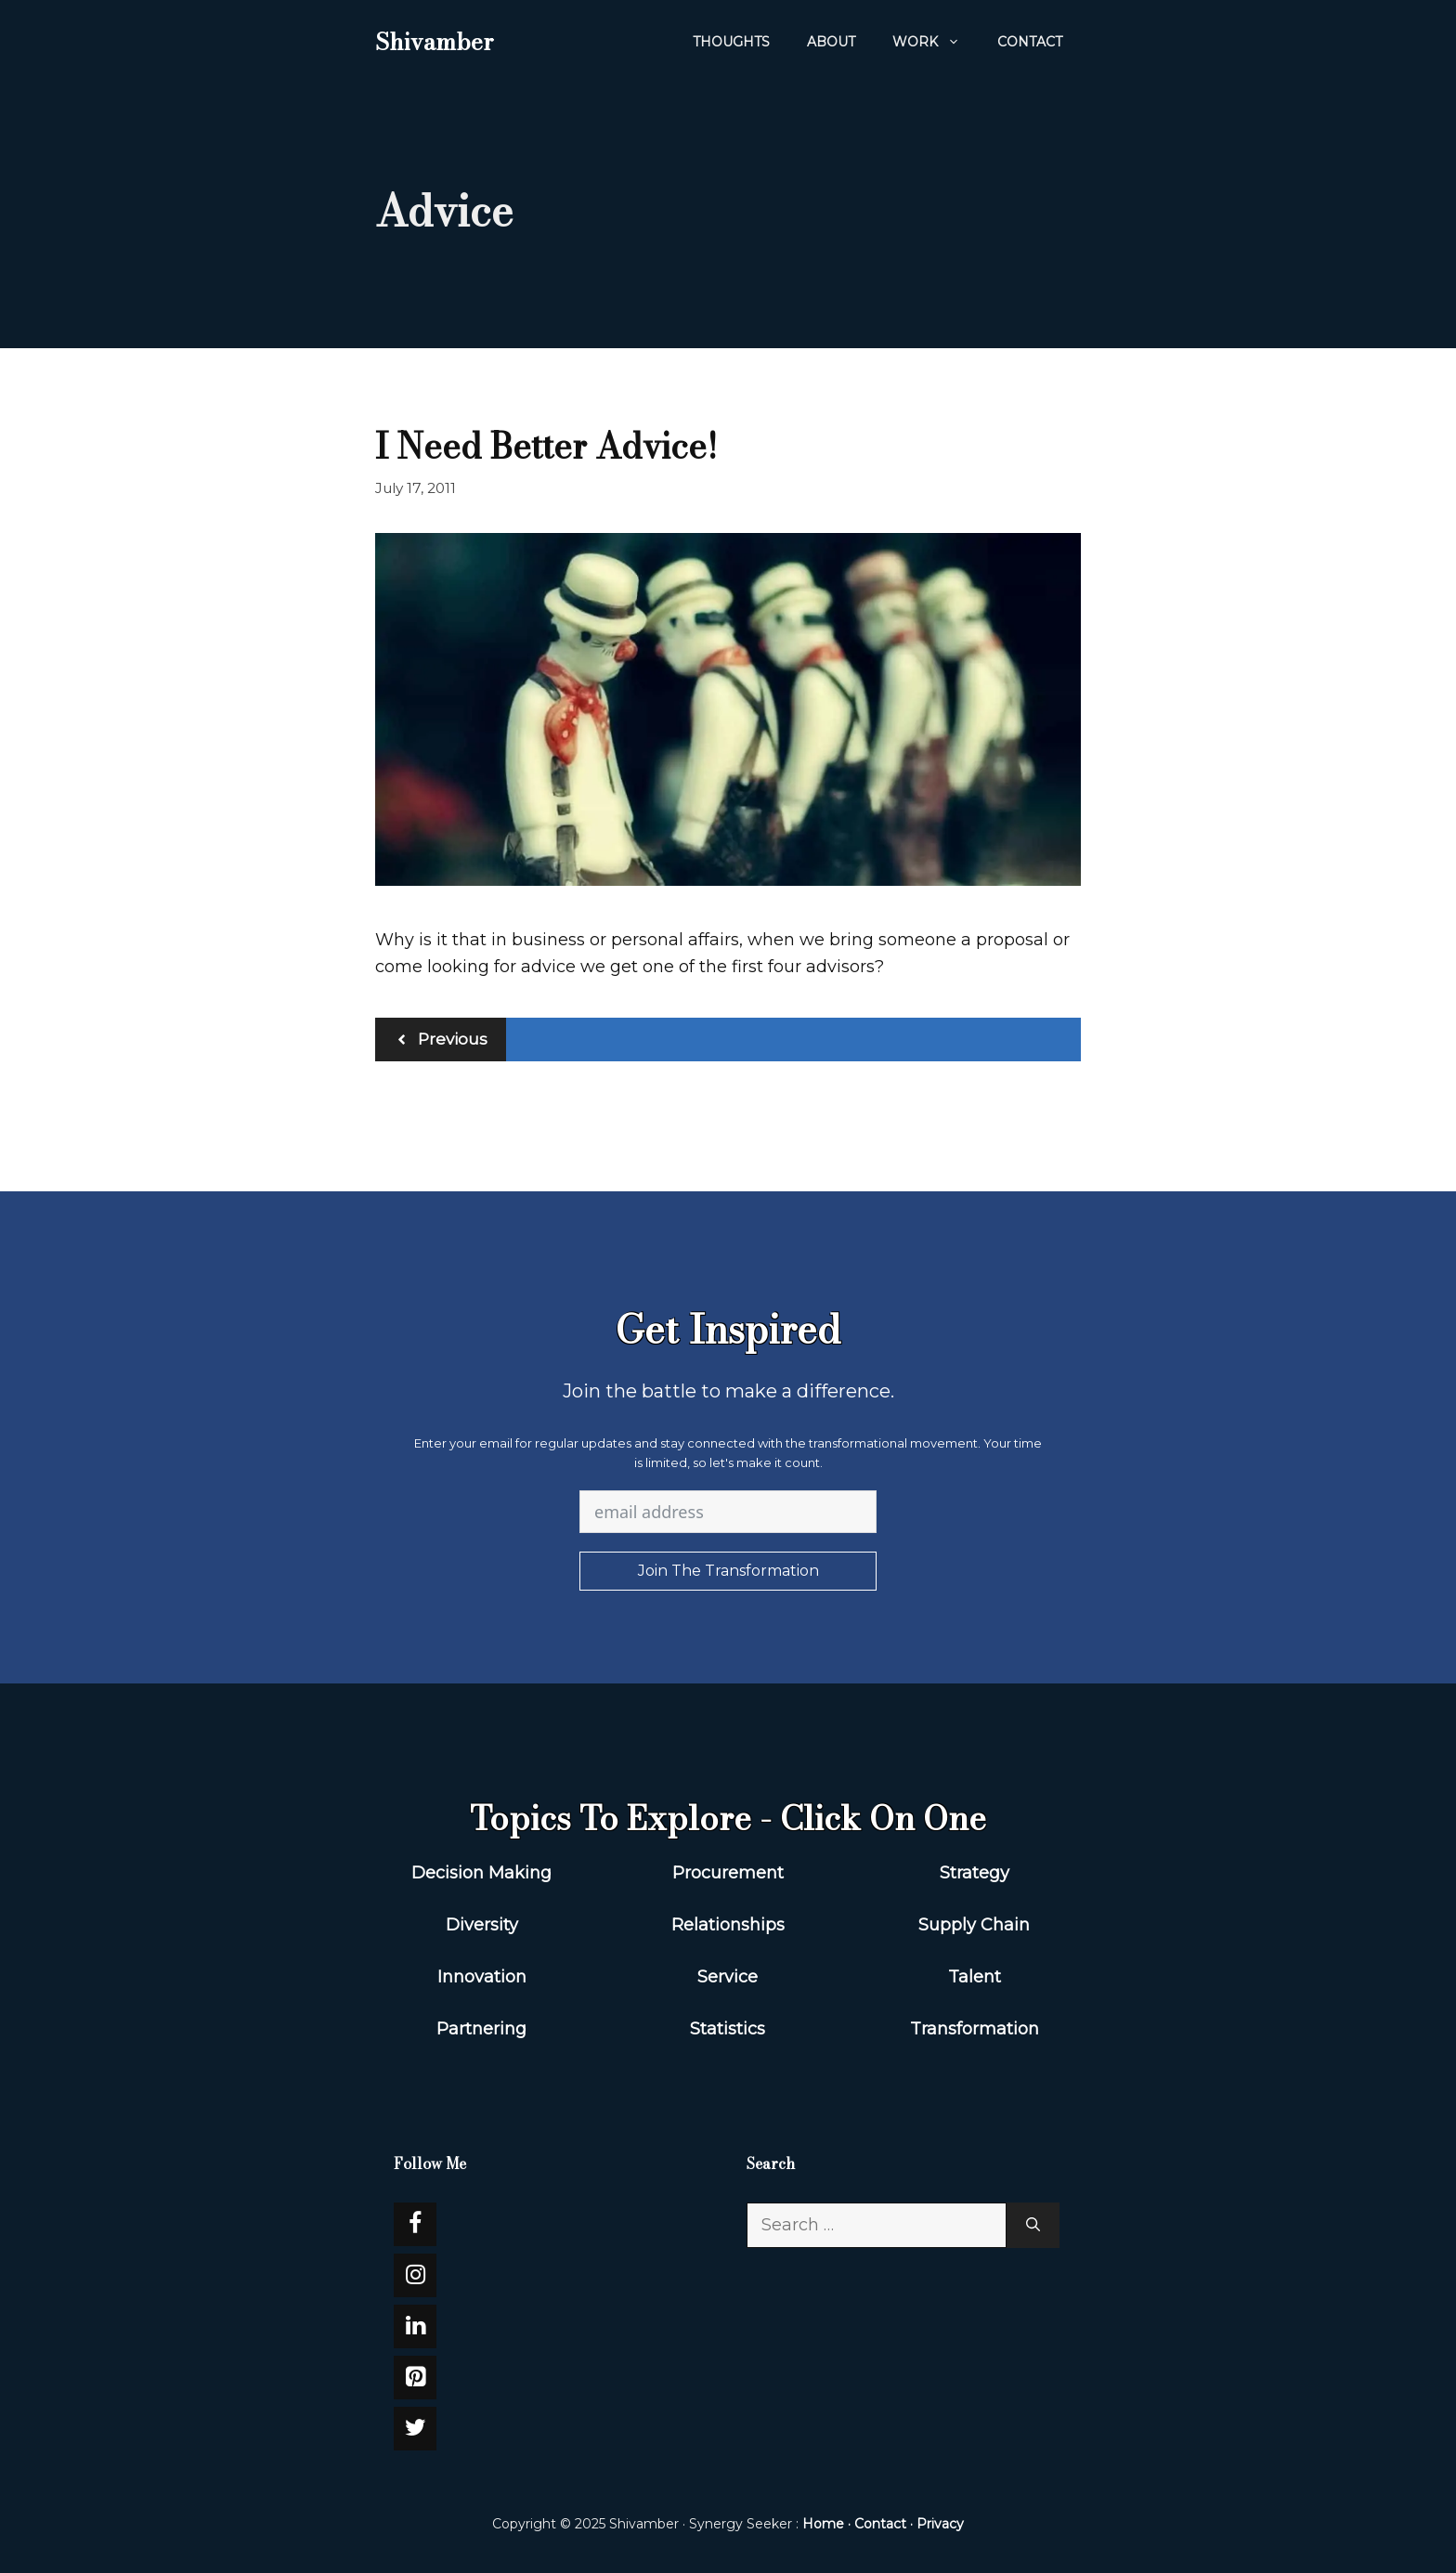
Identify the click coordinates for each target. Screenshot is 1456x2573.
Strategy (974, 1873)
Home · (828, 2523)
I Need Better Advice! (546, 446)
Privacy (940, 2523)
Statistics (727, 2029)
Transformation (974, 2029)
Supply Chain (974, 1925)
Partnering (481, 2029)
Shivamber (434, 41)
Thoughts (731, 41)
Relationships (728, 1925)
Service (727, 1977)
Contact (1029, 41)
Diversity (482, 1925)
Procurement (728, 1873)
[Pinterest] (415, 2377)
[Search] (1033, 2225)
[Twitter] (415, 2428)
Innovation (481, 1977)
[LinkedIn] (415, 2326)
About (831, 41)
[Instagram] (415, 2275)
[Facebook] (415, 2224)
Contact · (885, 2523)
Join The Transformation (728, 1570)
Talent (974, 1977)
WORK (935, 41)
